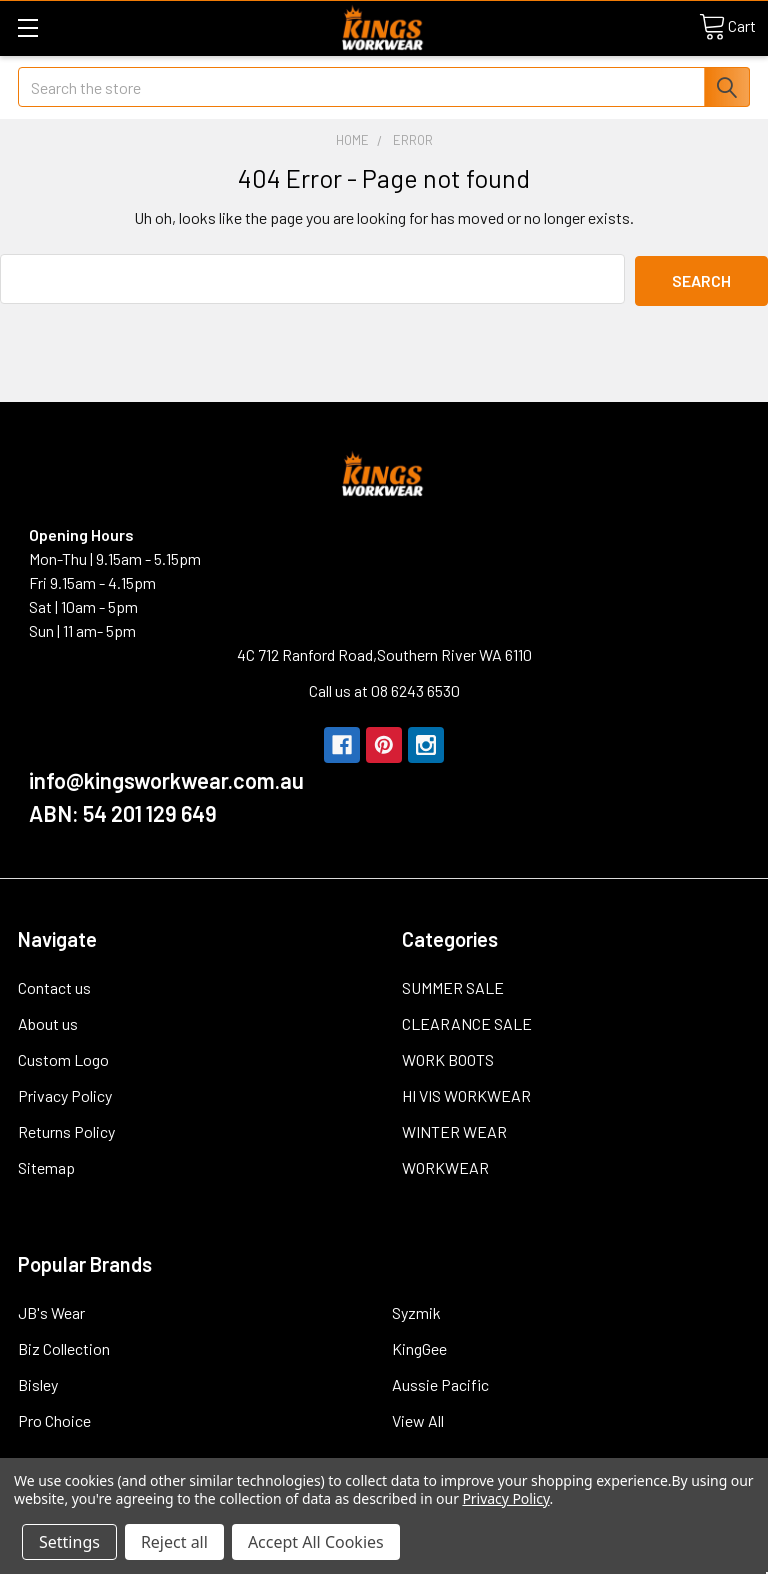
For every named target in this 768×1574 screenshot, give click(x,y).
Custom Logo (63, 1057)
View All (418, 1418)
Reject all (174, 1542)
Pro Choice (54, 1418)
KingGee (419, 1346)
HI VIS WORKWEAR (466, 1093)
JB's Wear (51, 1310)
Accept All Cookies (316, 1542)
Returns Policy (66, 1129)
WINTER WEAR (454, 1129)
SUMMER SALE (453, 985)
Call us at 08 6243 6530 (384, 688)
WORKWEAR (445, 1165)
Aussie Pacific (440, 1382)
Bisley (38, 1382)
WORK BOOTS (448, 1057)
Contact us (54, 985)
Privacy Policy (65, 1093)
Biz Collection (64, 1346)
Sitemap (46, 1165)
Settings (69, 1542)
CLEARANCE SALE (467, 1021)
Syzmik (416, 1310)
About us (48, 1021)
